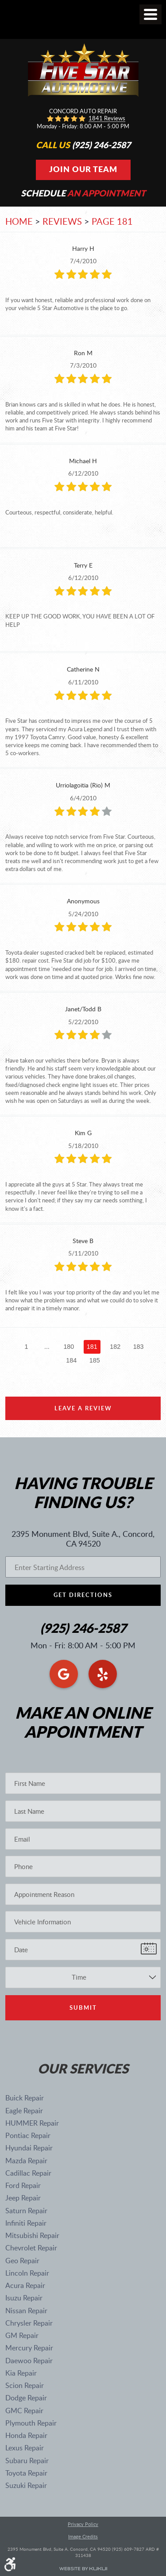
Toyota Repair (26, 2472)
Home (19, 221)
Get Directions (83, 1595)
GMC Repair (24, 2410)
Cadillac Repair (28, 2173)
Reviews (62, 221)
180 (68, 1346)
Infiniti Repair (25, 2223)
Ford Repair (23, 2185)
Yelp (103, 1674)
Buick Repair (24, 2097)
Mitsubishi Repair (32, 2235)
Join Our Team (83, 169)
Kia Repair (21, 2372)
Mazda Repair (26, 2160)
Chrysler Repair (29, 2322)
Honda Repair (26, 2435)
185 (94, 1360)
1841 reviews (107, 118)
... (47, 1346)
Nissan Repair (26, 2310)
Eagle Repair (24, 2110)
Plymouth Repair (31, 2422)
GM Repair (22, 2335)
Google (64, 1674)
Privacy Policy (83, 2524)
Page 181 (112, 221)
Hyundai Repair (29, 2147)
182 (115, 1346)
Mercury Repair (29, 2347)
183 (138, 1346)
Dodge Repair (26, 2397)
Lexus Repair (24, 2447)
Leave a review (83, 1408)
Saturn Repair (26, 2210)
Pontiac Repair (27, 2135)
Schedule (83, 193)
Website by (83, 2569)
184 (71, 1360)
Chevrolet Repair (31, 2247)
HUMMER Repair (32, 2123)
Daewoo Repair (29, 2360)
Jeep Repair (23, 2197)
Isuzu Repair (23, 2297)
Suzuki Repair (26, 2485)
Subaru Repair (27, 2460)
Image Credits (83, 2537)
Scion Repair (24, 2385)
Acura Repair (25, 2285)
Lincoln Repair (27, 2273)
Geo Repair (22, 2260)
